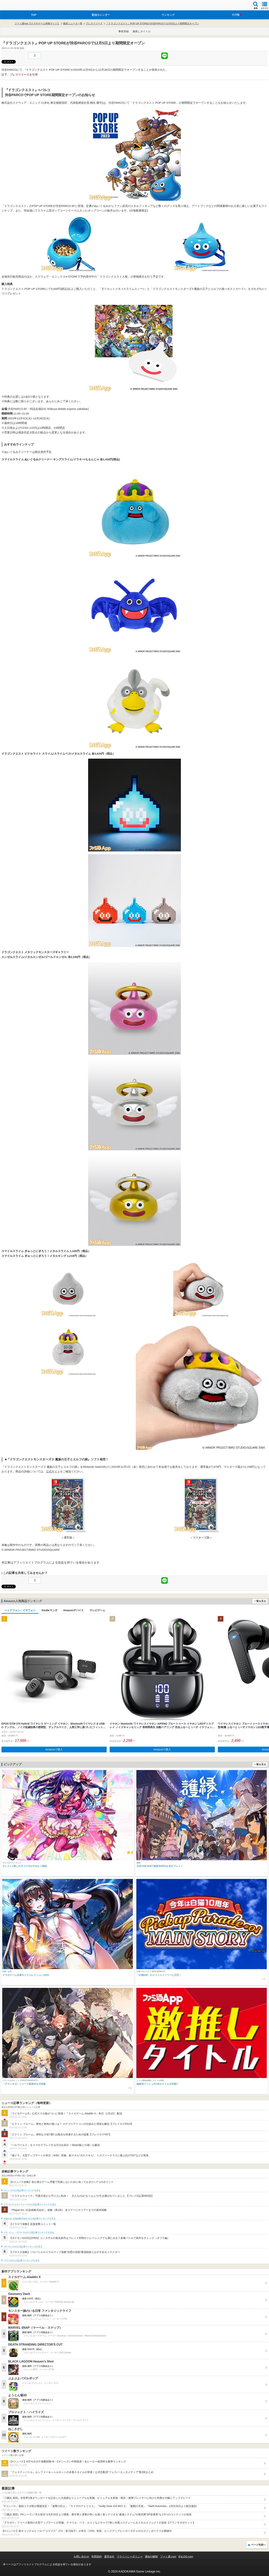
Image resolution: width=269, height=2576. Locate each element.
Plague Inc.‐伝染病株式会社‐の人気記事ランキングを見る (29, 2219)
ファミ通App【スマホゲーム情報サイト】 (37, 23)
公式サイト (53, 1471)
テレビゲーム (97, 1610)
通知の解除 (151, 2556)
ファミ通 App (13, 5)
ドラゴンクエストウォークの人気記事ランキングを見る (30, 2204)
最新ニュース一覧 (72, 23)
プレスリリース (94, 23)
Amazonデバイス (73, 1610)
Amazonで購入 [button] (54, 1749)
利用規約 (96, 2556)
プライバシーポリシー (130, 2556)
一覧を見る (260, 1601)
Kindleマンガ (49, 1610)
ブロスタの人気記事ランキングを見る (21, 2260)
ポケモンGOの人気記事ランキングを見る (23, 2247)
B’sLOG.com (185, 2556)
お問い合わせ (81, 2556)
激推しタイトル (141, 31)
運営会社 (109, 2556)
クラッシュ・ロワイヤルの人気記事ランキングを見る (29, 2232)
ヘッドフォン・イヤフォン (20, 1610)
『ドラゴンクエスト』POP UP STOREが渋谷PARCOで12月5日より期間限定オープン (152, 23)
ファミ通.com (168, 2556)
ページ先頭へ (258, 2544)
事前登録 (123, 31)
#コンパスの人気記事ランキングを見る (22, 2190)
